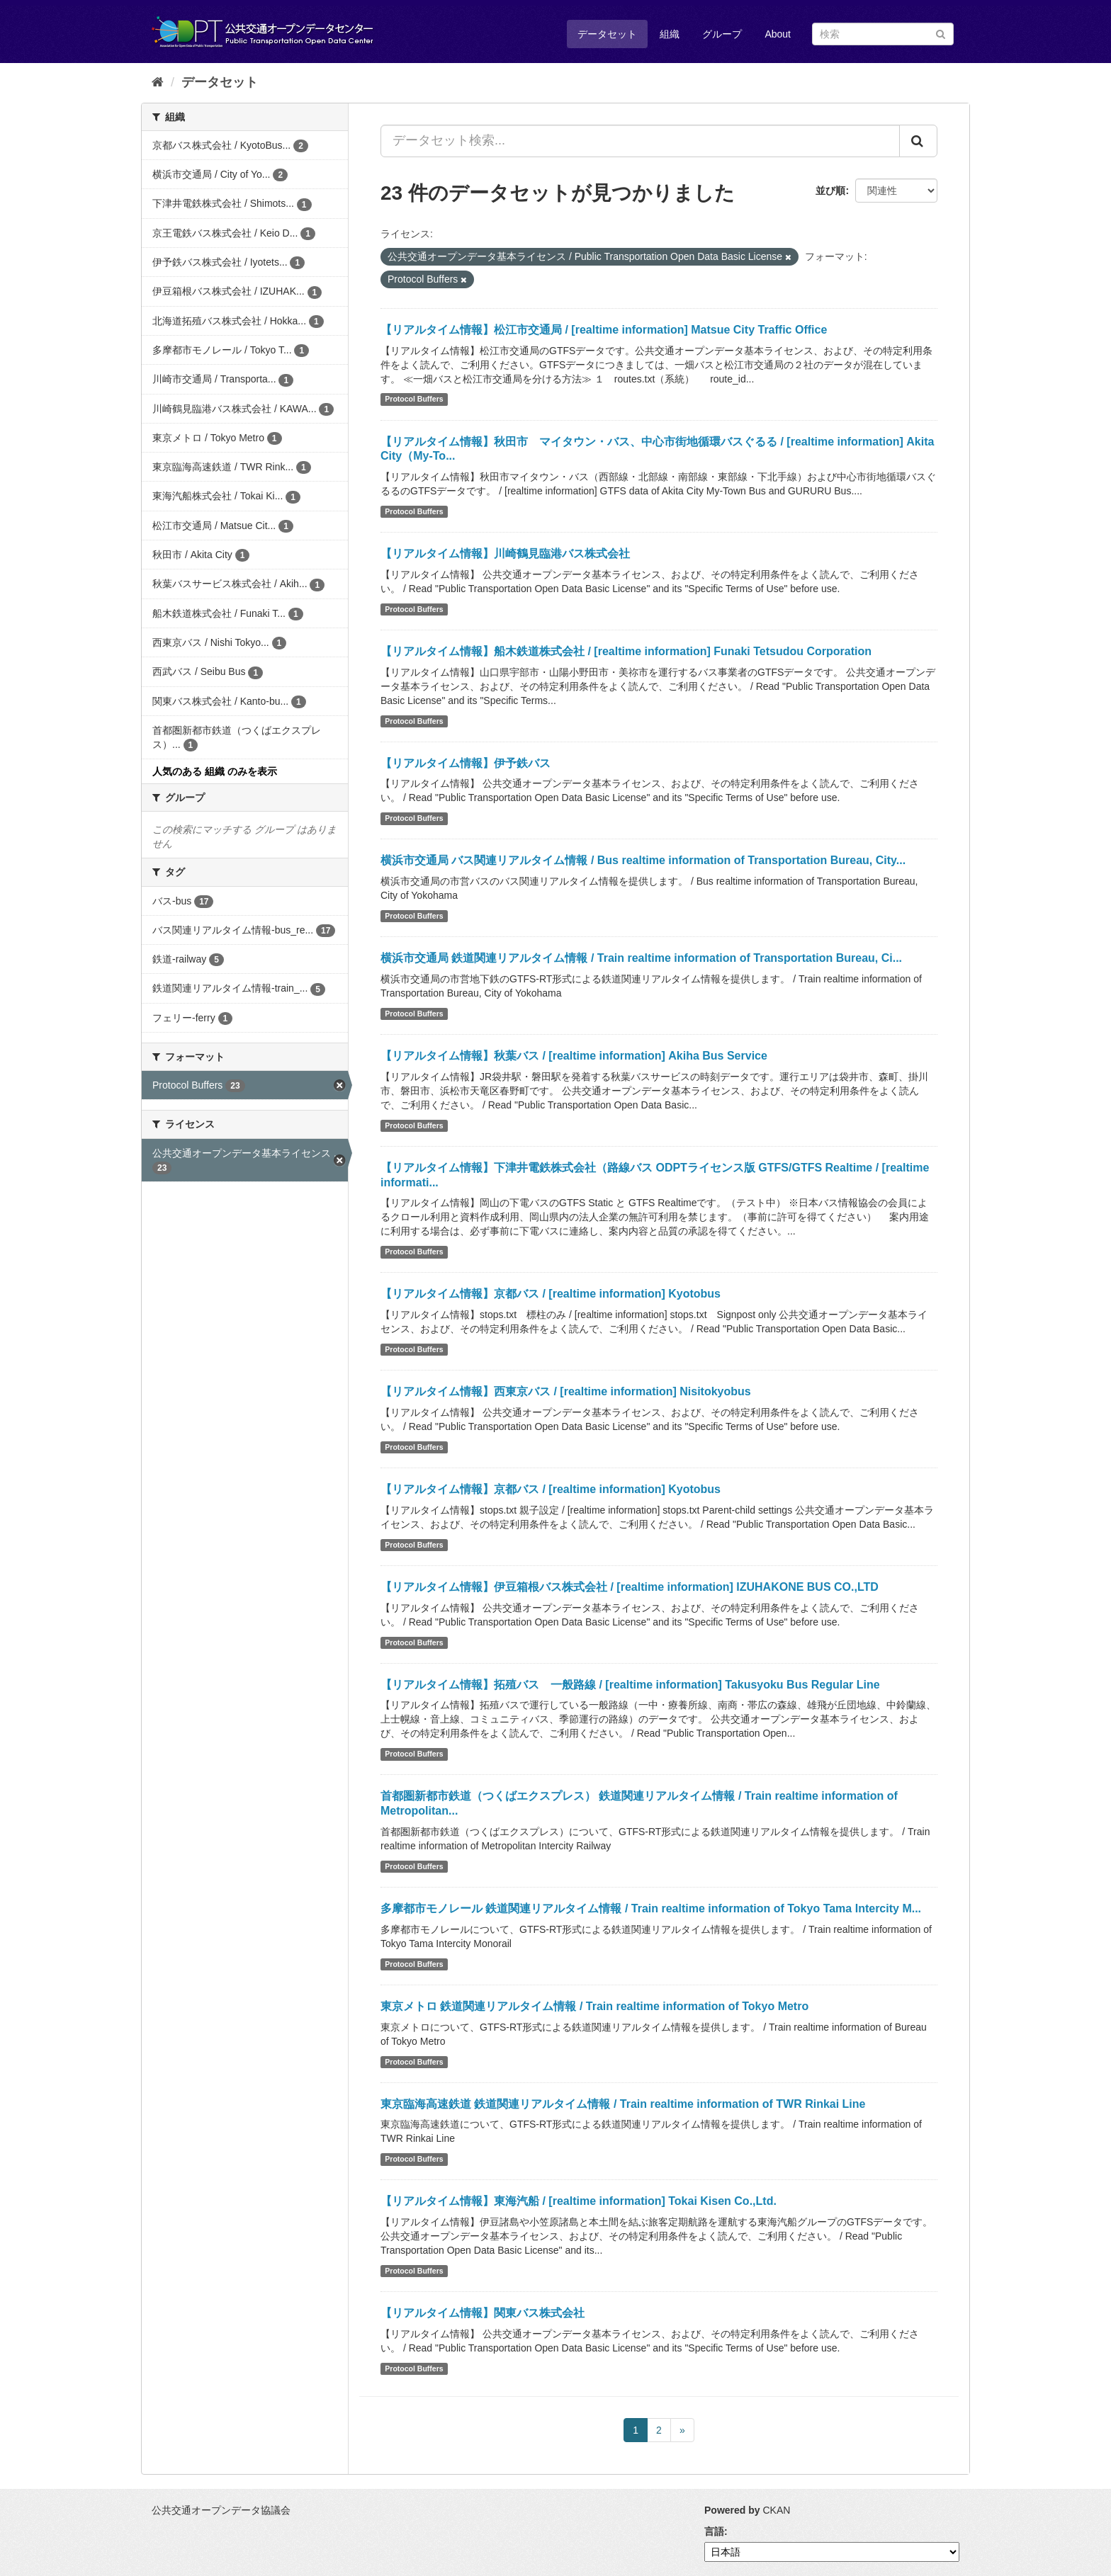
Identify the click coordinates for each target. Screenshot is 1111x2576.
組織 (669, 34)
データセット (607, 34)
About (778, 34)
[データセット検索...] (640, 141)
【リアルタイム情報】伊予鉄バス (465, 763)
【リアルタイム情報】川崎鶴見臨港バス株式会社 (505, 553)
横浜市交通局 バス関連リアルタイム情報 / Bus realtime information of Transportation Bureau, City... (643, 860)
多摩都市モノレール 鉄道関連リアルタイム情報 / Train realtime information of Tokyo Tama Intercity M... (650, 1908)
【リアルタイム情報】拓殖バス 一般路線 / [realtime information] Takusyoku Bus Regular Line (630, 1685)
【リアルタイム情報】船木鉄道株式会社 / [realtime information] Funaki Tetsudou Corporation (626, 651)
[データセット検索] (883, 34)
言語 (714, 2531)
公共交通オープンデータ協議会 (221, 2510)
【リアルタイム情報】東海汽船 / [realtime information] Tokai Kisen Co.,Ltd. (578, 2201)
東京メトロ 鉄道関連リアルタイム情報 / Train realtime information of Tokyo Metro (594, 2006)
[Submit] (941, 33)
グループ (722, 34)
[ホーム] (158, 82)
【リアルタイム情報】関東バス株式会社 (482, 2313)
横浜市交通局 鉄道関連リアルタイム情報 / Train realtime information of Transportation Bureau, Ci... (641, 958)
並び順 (830, 190)
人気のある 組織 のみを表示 (214, 771)
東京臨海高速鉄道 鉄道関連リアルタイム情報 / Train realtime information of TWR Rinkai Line (622, 2104)
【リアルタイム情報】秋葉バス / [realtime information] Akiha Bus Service (573, 1056)
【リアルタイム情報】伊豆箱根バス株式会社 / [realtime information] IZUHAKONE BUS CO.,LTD (629, 1587)
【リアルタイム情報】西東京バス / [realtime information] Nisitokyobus (565, 1391)
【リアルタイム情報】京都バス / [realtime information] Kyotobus (550, 1294)
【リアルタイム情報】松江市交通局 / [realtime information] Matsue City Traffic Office (603, 330)
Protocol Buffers (414, 399)
